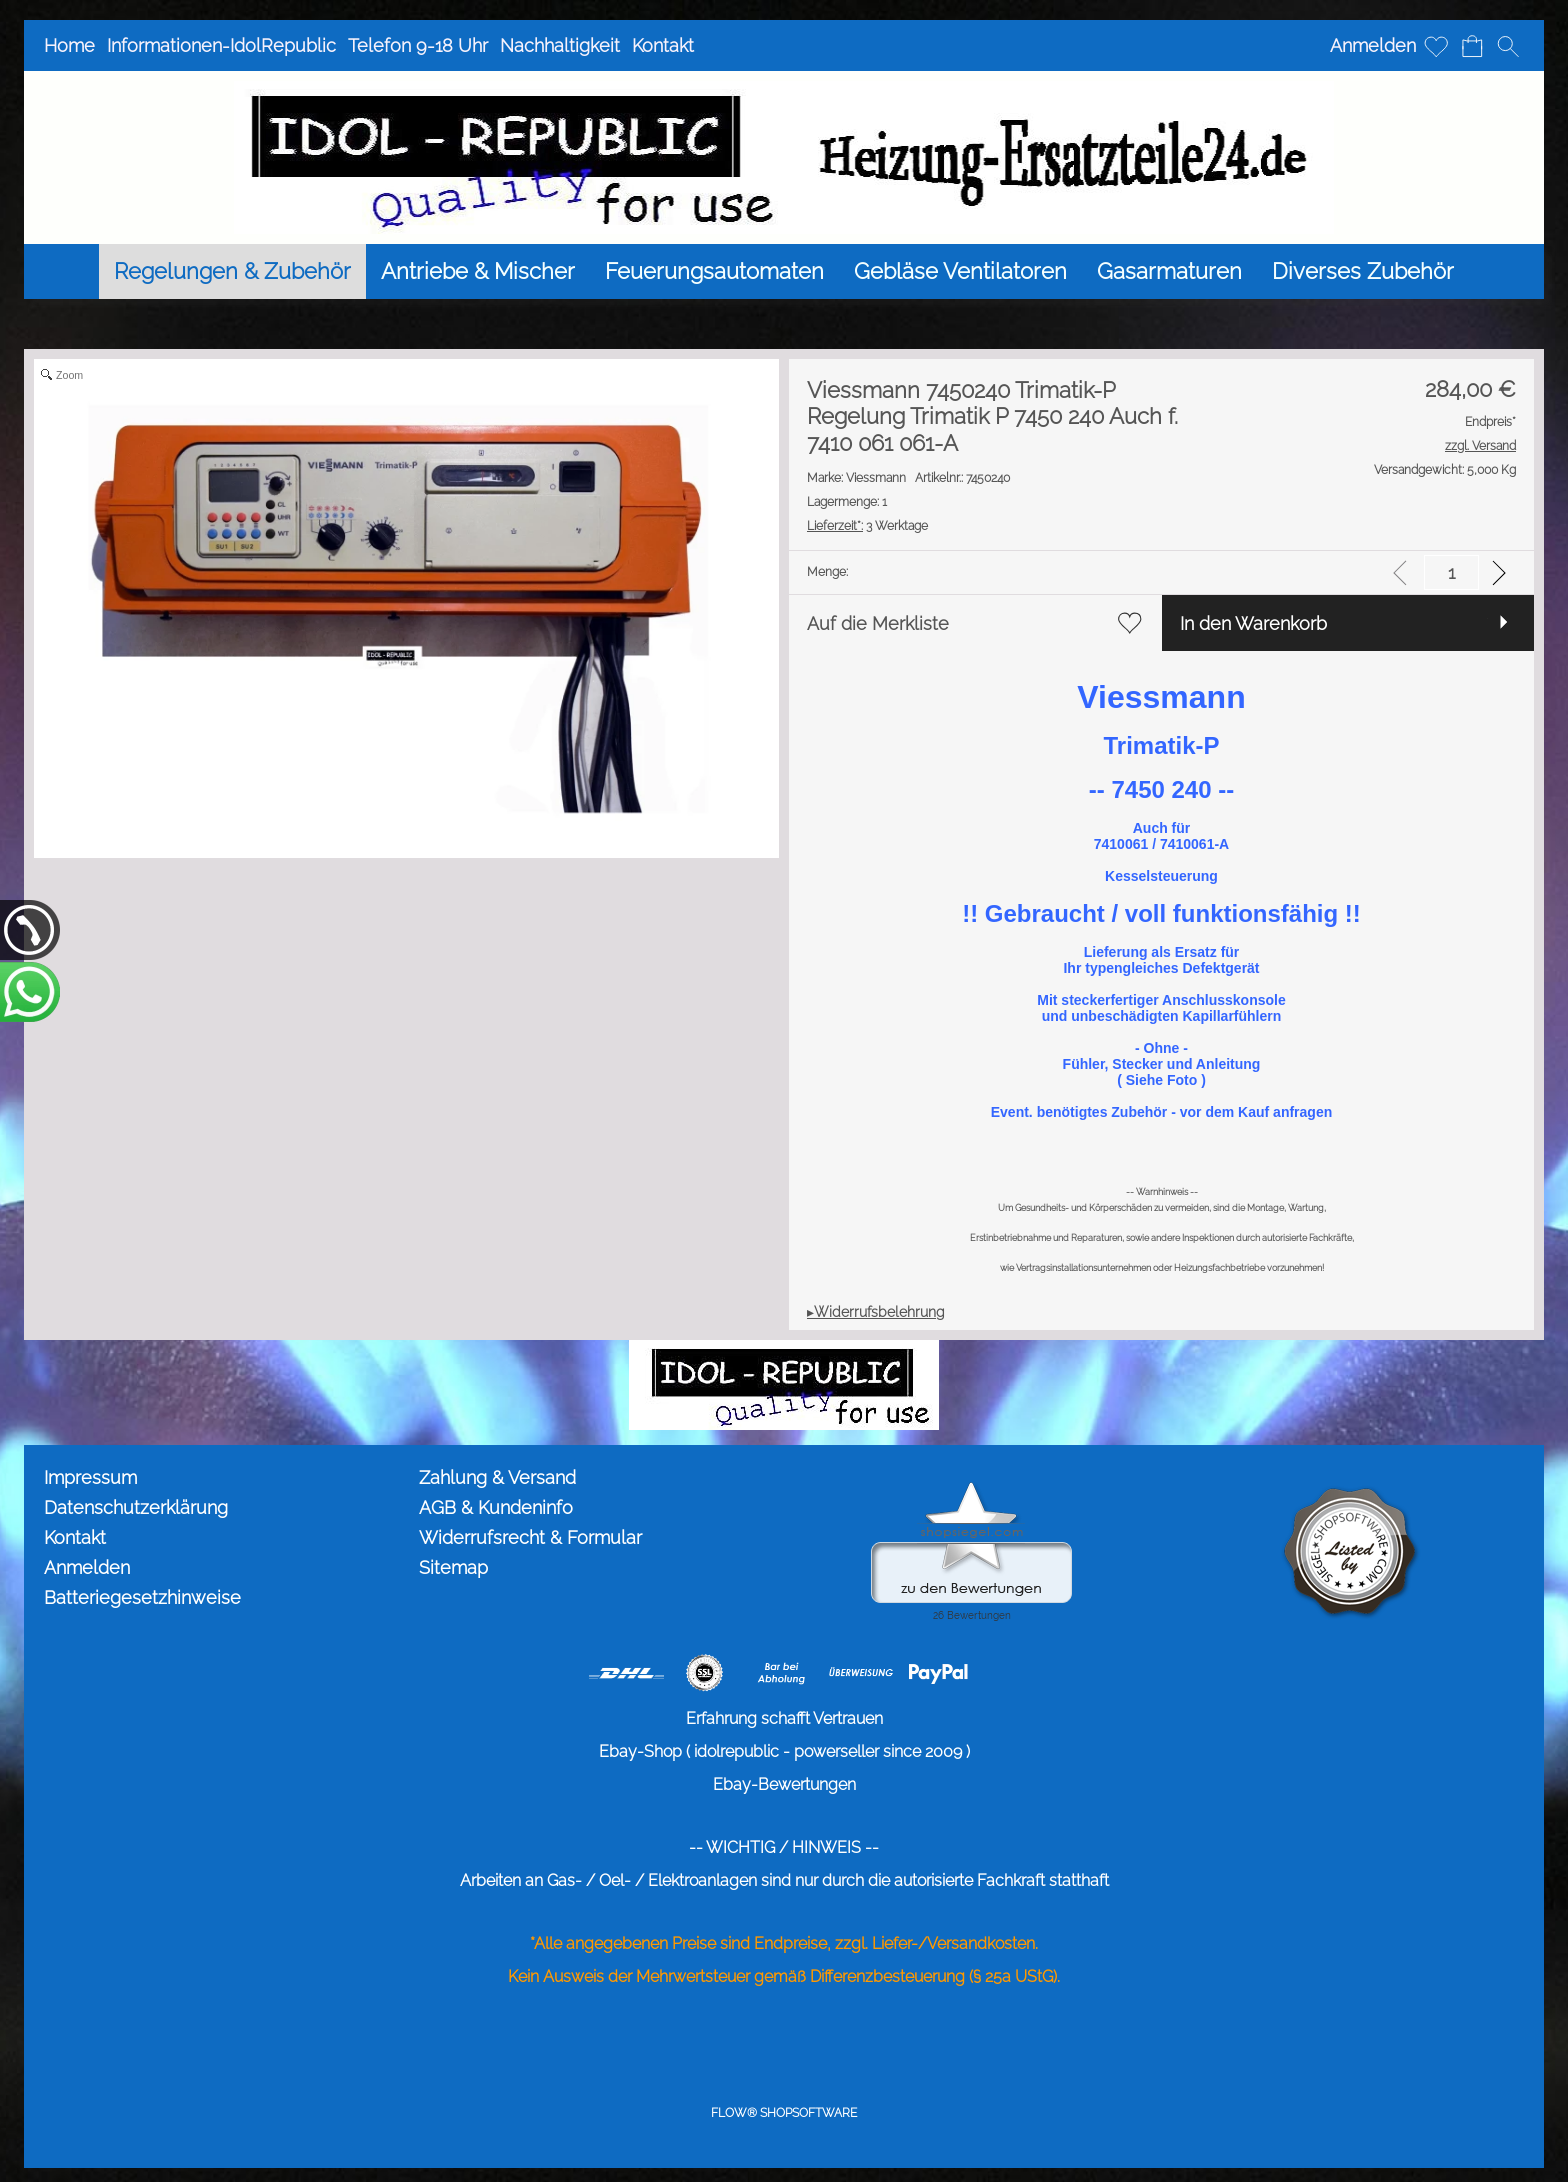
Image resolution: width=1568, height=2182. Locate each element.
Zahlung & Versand (497, 1477)
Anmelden (1373, 45)
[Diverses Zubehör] (1363, 271)
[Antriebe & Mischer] (478, 271)
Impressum (90, 1477)
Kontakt (663, 45)
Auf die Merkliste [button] (878, 623)
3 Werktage (867, 526)
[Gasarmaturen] (1169, 271)
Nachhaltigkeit (560, 45)
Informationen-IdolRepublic (221, 45)
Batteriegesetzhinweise (142, 1597)
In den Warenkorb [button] (1253, 623)
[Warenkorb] (1472, 46)
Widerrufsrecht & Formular (530, 1537)
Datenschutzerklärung (136, 1507)
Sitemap (453, 1567)
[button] (1508, 46)
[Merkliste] (1436, 46)
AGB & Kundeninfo (496, 1507)
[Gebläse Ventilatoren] (960, 271)
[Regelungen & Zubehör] (232, 271)
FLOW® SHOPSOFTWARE (784, 2113)
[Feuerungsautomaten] (714, 271)
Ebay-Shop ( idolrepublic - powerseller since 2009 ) (784, 1751)
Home (69, 45)
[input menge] (1451, 572)
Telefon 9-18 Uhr (418, 45)
